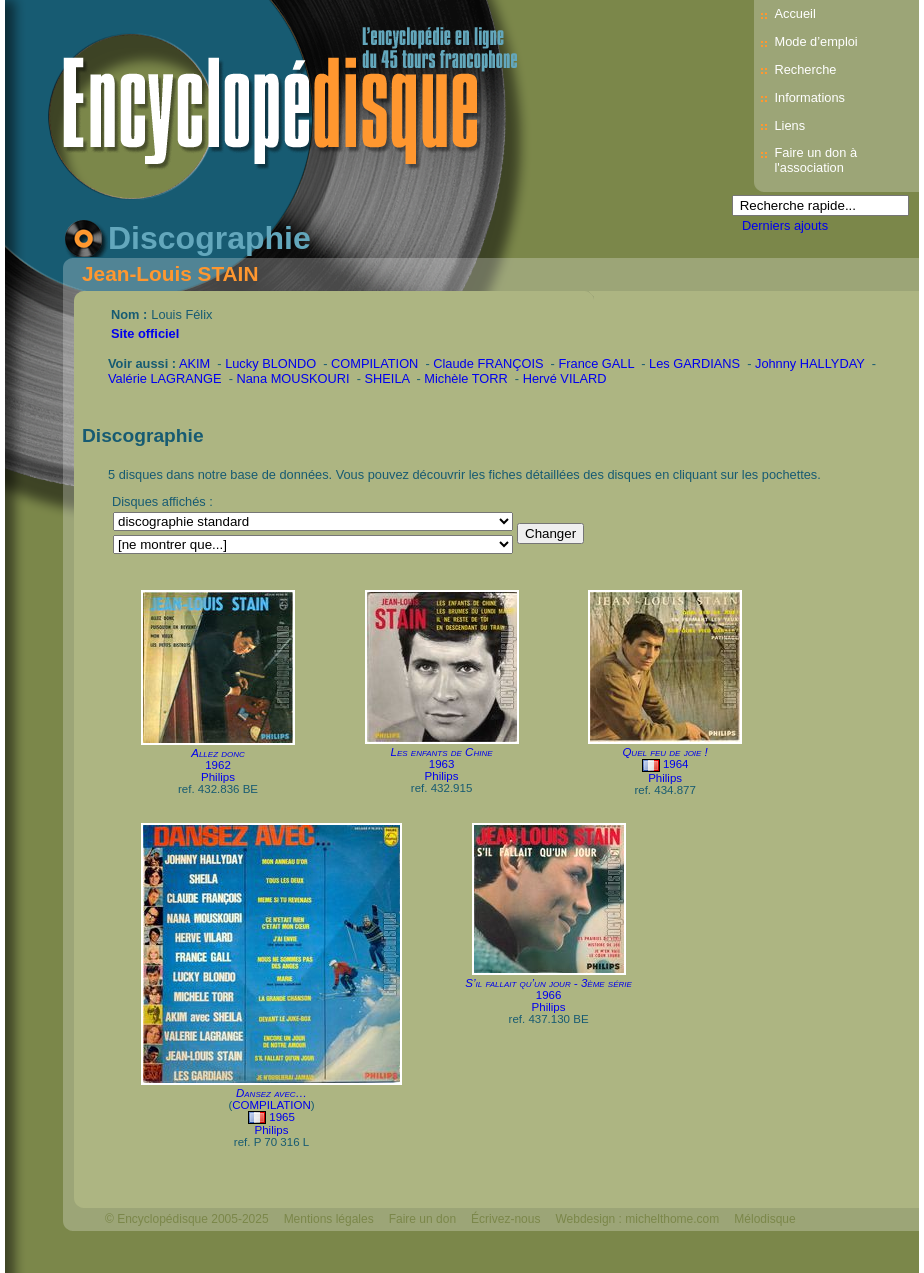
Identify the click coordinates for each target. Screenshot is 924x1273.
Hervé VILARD (565, 378)
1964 (676, 764)
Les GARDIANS (694, 363)
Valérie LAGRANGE (165, 378)
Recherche (805, 69)
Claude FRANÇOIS (488, 363)
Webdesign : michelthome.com (637, 1219)
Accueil (794, 13)
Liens (789, 125)
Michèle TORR (465, 378)
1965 (282, 1117)
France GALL (596, 363)
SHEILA (387, 378)
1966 (549, 995)
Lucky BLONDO (270, 363)
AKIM (194, 363)
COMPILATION (374, 363)
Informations (809, 97)
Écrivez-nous (505, 1219)
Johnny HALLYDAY (810, 363)
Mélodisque (764, 1219)
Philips (218, 777)
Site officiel (145, 333)
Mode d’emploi (815, 41)
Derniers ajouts (785, 225)
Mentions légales (329, 1219)
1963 (442, 764)
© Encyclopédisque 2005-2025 (187, 1219)
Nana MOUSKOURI (293, 378)
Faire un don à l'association (815, 160)
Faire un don (422, 1219)
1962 (218, 765)
